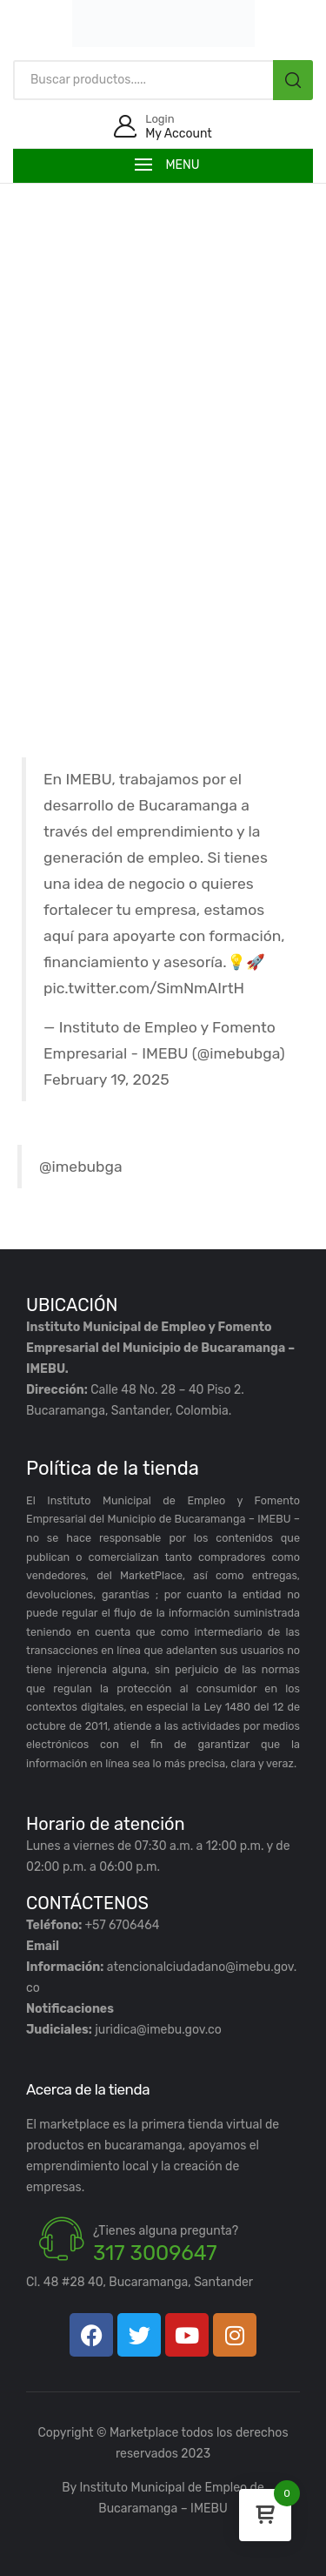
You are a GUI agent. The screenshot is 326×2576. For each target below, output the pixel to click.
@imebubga (81, 1166)
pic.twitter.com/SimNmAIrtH (143, 988)
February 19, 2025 (106, 1079)
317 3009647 (155, 2253)
